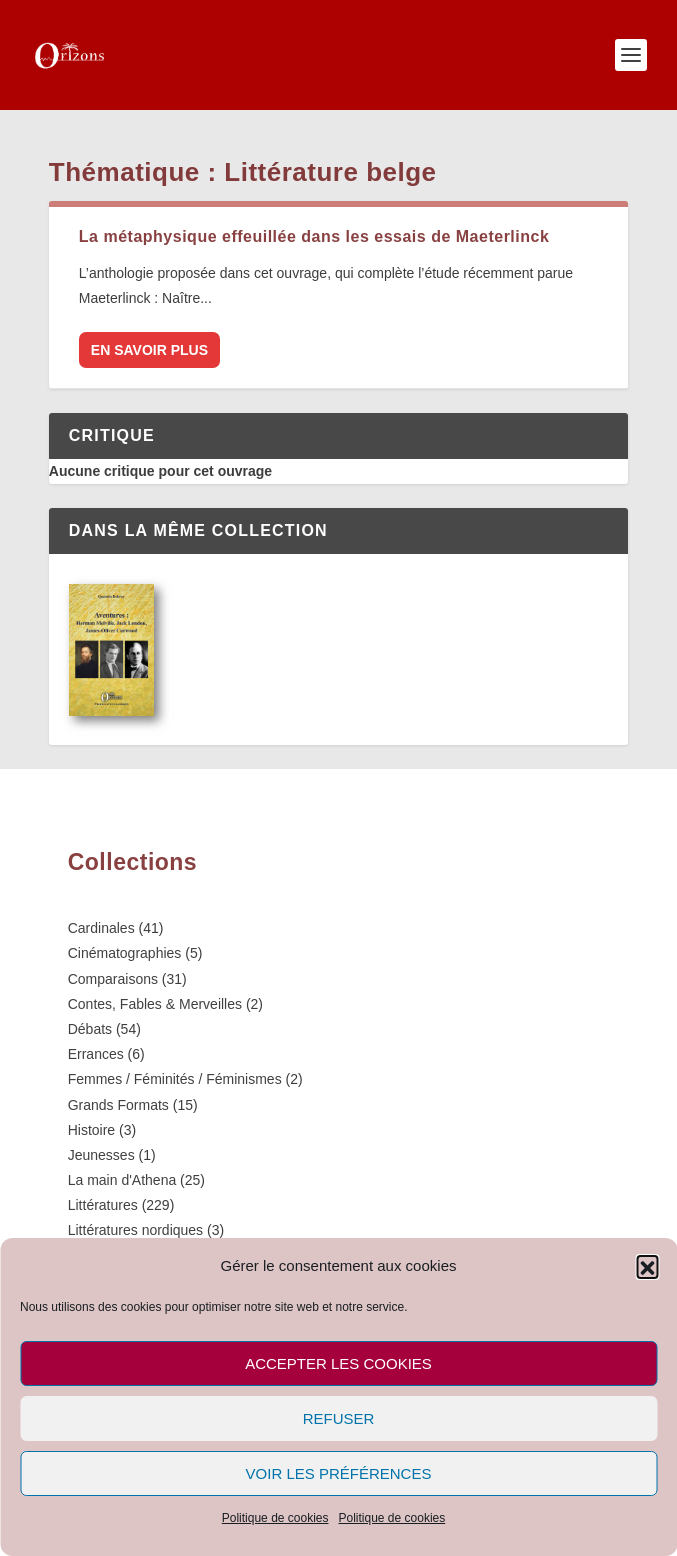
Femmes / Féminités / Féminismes (175, 1079)
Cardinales (101, 928)
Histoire (91, 1130)
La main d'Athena (122, 1180)
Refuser (339, 1418)
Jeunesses (101, 1155)
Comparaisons (113, 979)
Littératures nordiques (135, 1230)
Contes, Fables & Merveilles (155, 1004)
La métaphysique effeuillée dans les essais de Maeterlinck (314, 236)
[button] (647, 1266)
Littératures (103, 1205)
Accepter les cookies (338, 1363)
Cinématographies (125, 953)
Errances (96, 1054)
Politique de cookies (275, 1518)
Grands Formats (118, 1105)
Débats (90, 1029)
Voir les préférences (339, 1473)
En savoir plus (149, 350)
